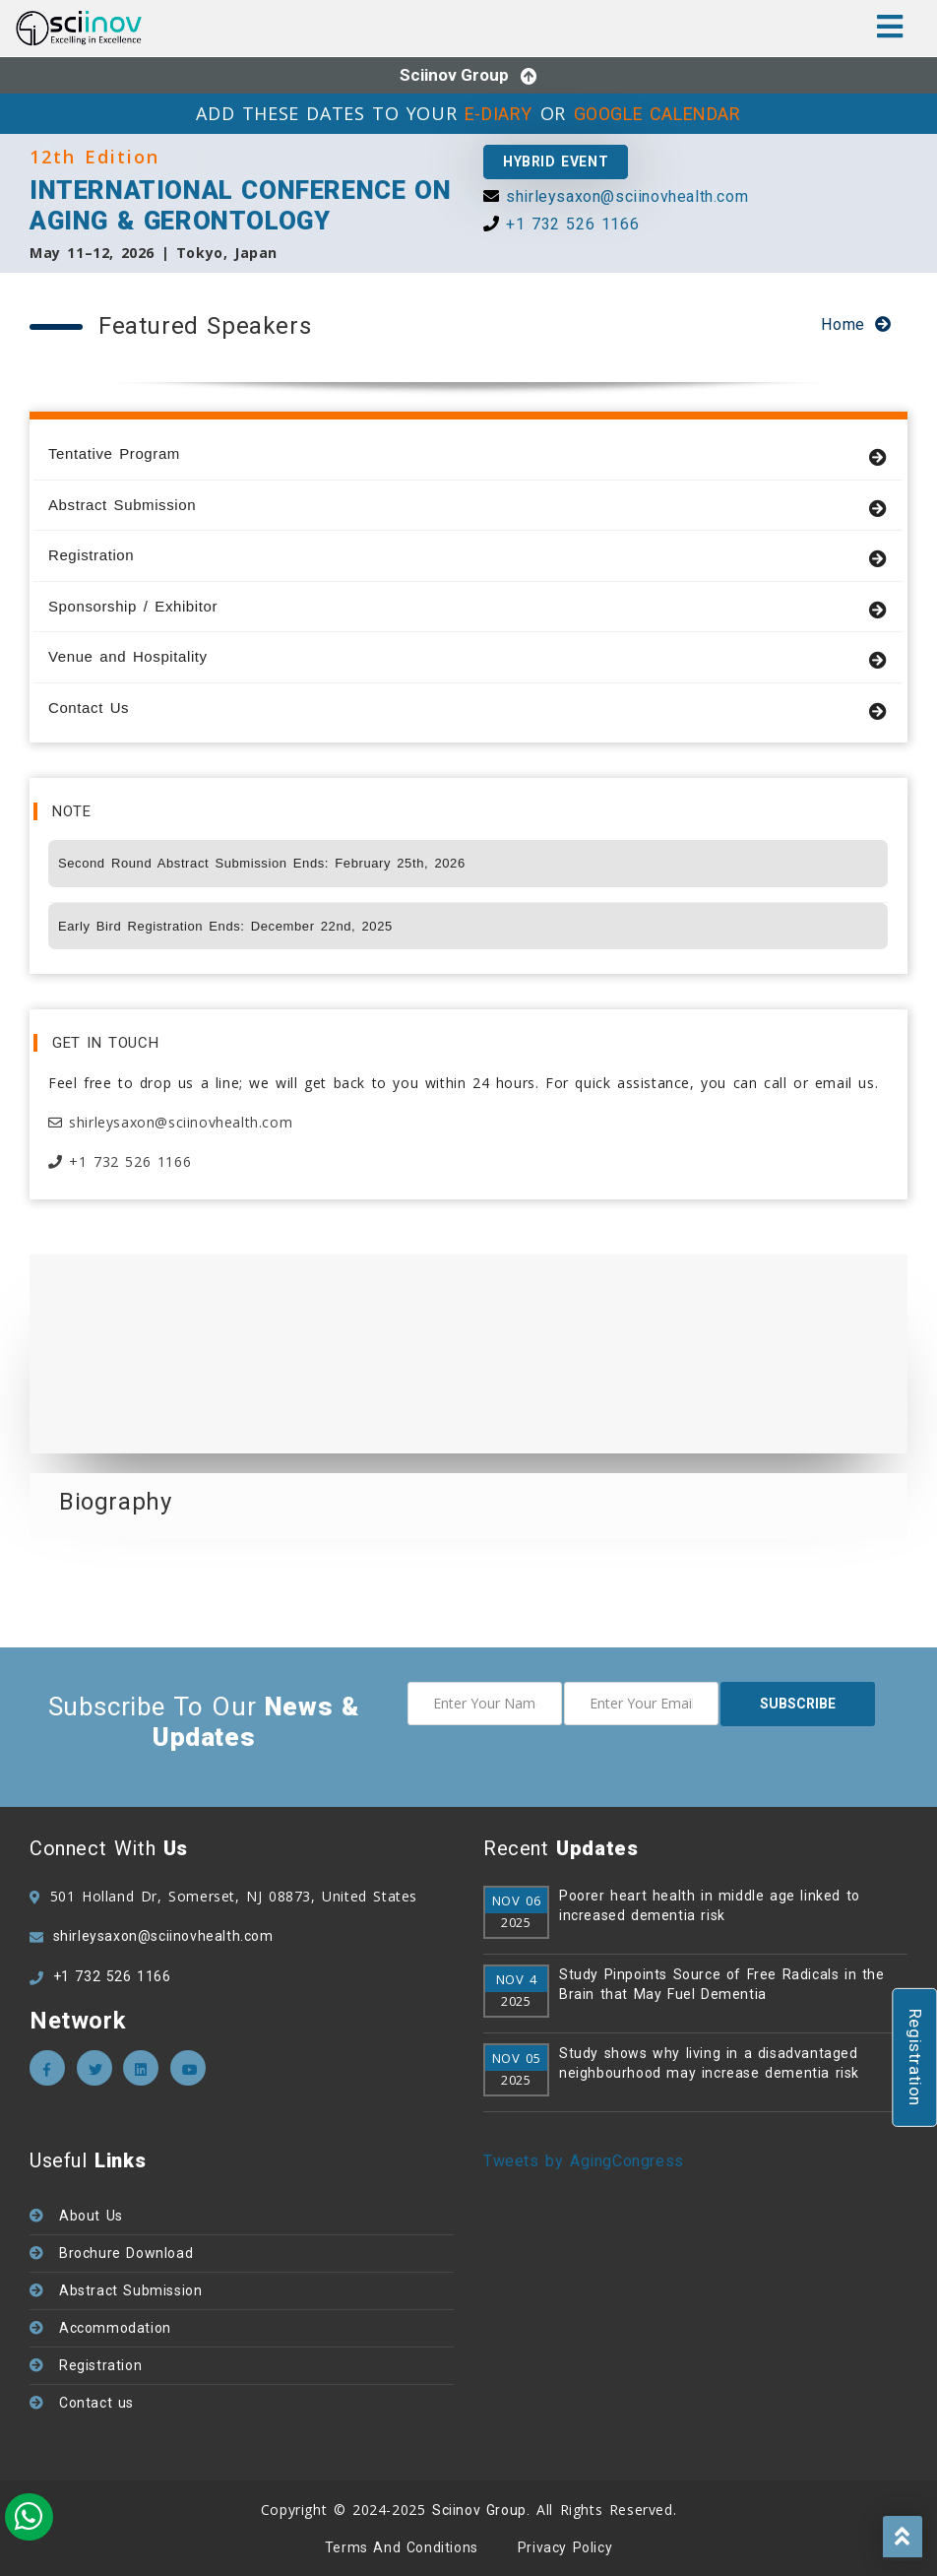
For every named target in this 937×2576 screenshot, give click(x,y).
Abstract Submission (468, 505)
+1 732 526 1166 (572, 224)
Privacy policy (565, 2547)
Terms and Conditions (401, 2547)
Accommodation (115, 2328)
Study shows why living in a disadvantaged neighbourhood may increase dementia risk (709, 2063)
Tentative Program (468, 454)
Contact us (96, 2403)
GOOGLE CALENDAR (657, 113)
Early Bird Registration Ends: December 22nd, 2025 (225, 926)
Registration (468, 556)
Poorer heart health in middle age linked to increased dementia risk (709, 1905)
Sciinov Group (454, 75)
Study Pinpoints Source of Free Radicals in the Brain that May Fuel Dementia (722, 1984)
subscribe (798, 1703)
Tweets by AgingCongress (583, 2161)
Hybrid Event (555, 161)
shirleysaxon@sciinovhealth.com (627, 196)
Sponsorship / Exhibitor (468, 607)
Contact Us (468, 708)
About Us (91, 2215)
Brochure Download (126, 2253)
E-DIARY (498, 113)
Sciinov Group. (481, 2510)
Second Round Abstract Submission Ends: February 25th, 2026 (262, 863)
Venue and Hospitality (468, 657)
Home (842, 324)
